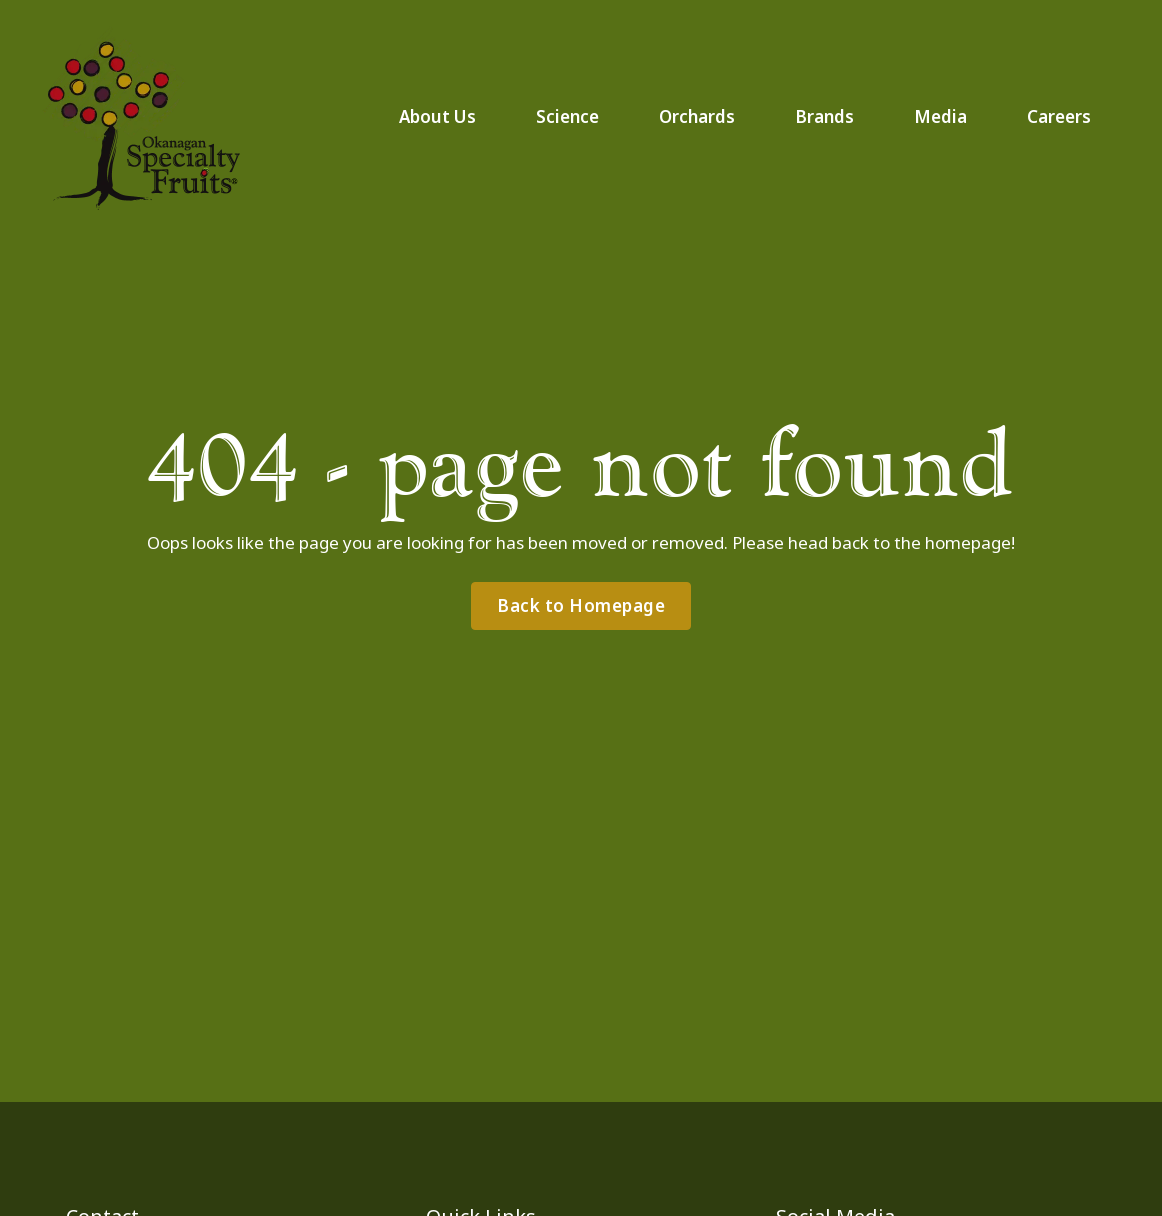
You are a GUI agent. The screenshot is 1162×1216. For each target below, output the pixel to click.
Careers (1059, 116)
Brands (824, 116)
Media (940, 116)
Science (567, 116)
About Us (437, 116)
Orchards (697, 116)
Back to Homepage (581, 605)
